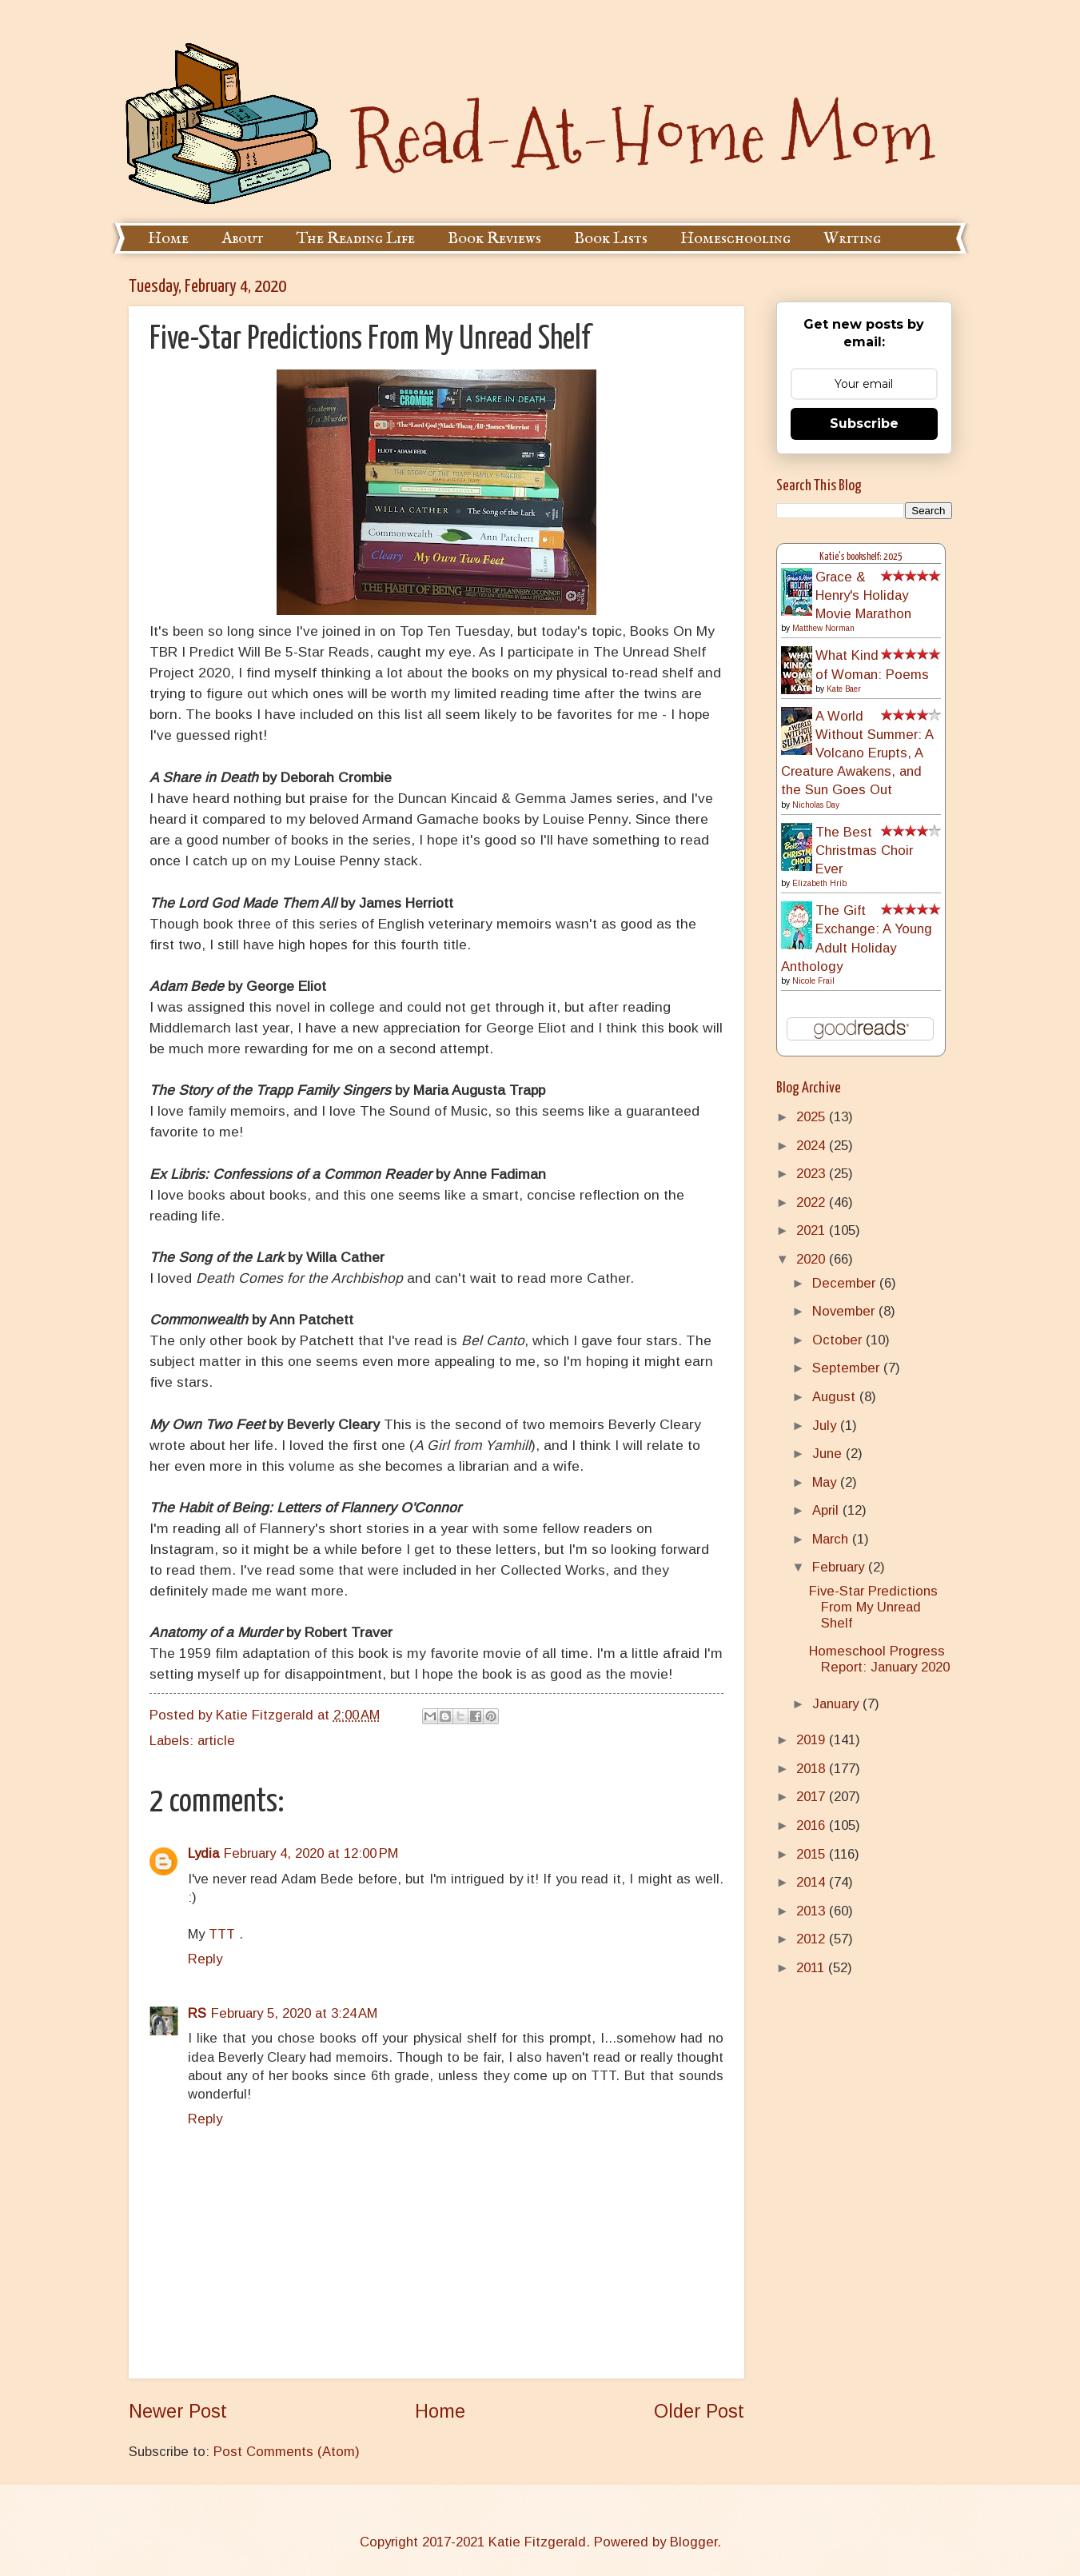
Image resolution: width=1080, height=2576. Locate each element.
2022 (812, 1202)
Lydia (203, 1853)
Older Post (699, 2411)
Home (168, 239)
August (835, 1396)
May (826, 1482)
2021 (812, 1230)
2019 (812, 1739)
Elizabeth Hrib (819, 883)
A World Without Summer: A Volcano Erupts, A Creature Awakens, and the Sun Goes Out (857, 753)
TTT (224, 1934)
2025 (812, 1116)
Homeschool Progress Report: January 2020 (879, 1659)
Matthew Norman (823, 628)
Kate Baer (844, 689)
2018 (812, 1768)
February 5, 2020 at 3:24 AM (294, 2013)
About (242, 239)
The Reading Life (356, 239)
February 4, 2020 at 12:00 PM (311, 1853)
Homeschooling (735, 239)
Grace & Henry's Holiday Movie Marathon (863, 595)
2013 (812, 1911)
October (839, 1340)
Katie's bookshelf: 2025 (861, 557)
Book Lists (611, 239)
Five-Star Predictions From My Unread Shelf (873, 1607)
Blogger (693, 2542)
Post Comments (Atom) (286, 2451)
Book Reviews (494, 239)
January (837, 1703)
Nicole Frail (813, 980)
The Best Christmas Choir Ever (864, 851)
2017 (812, 1796)
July (826, 1425)
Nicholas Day (815, 805)
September (847, 1368)
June (829, 1453)
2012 (812, 1939)
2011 (812, 1967)
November (845, 1311)
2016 (812, 1825)
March (832, 1539)
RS (197, 2013)
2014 (812, 1882)
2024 (812, 1145)
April (827, 1510)
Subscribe (864, 423)
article (216, 1740)
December (845, 1283)
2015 (812, 1854)
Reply (205, 1959)
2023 (812, 1173)
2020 (812, 1259)
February (840, 1567)
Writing (852, 239)
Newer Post (178, 2411)
